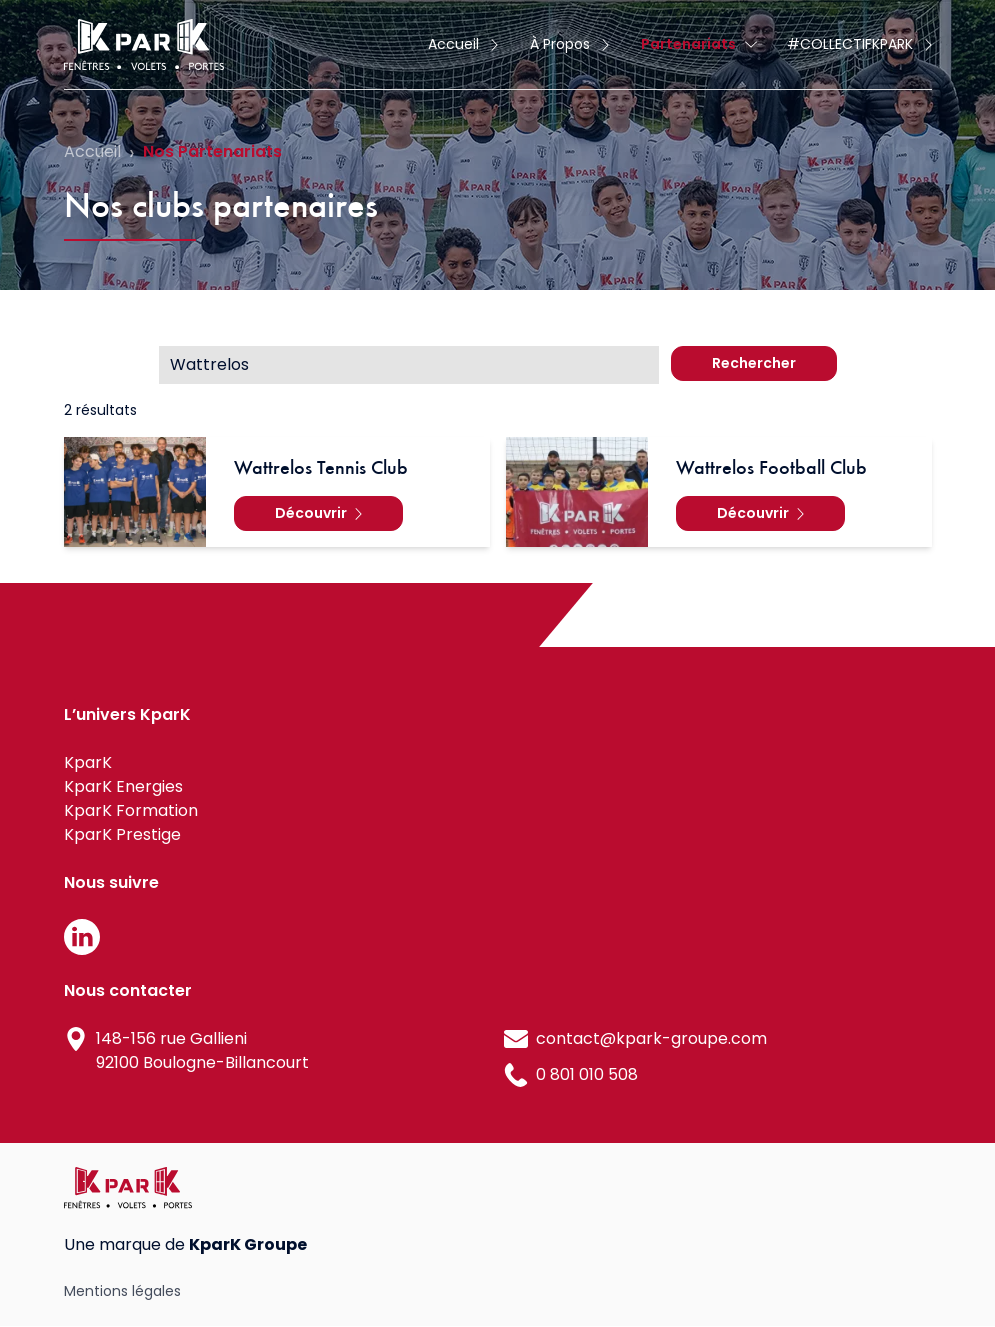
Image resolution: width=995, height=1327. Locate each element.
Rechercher (754, 363)
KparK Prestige (122, 834)
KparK (88, 762)
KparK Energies (123, 786)
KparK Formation (131, 810)
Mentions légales (122, 1291)
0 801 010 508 (587, 1074)
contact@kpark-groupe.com (651, 1038)
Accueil (92, 151)
